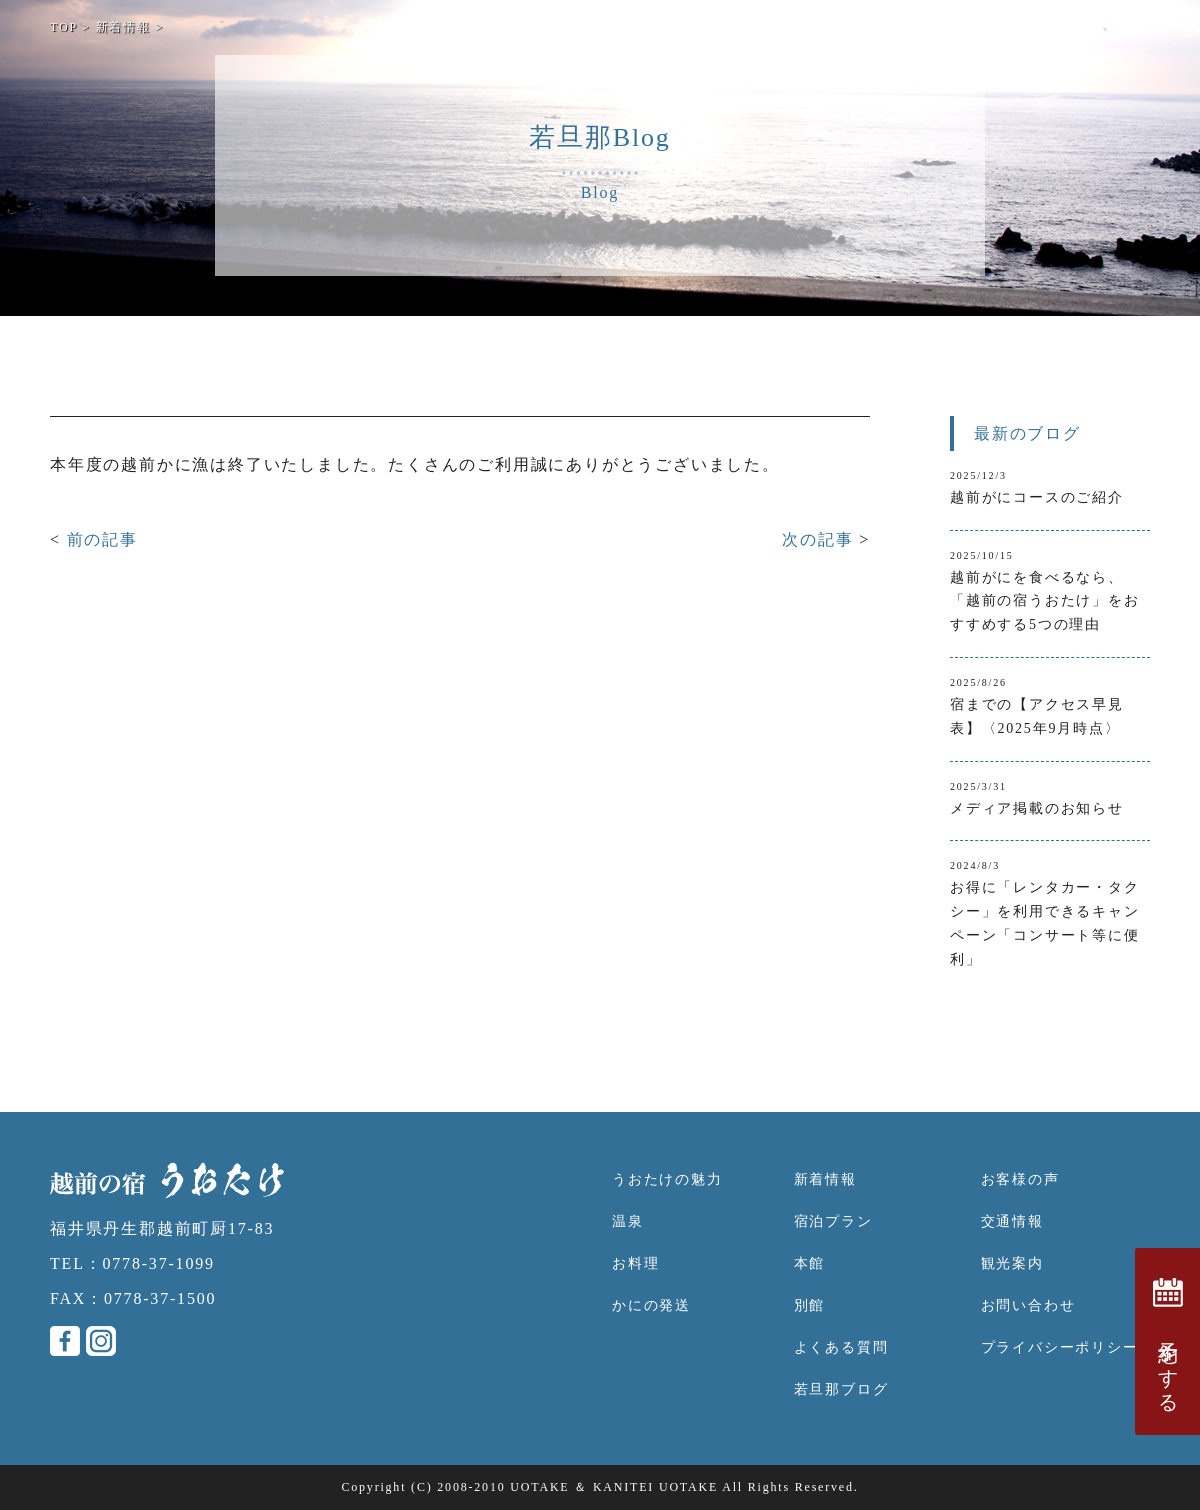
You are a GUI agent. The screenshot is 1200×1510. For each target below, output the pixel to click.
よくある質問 (841, 1347)
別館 (810, 1305)
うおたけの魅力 (667, 1179)
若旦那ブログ (841, 1389)
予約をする (1168, 1341)
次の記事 (820, 539)
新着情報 (825, 1179)
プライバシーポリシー (1060, 1347)
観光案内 (1012, 1263)
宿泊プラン (833, 1221)
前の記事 (102, 539)
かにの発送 (651, 1305)
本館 (810, 1263)
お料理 (635, 1263)
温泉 (628, 1221)
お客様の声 (1020, 1179)
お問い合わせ (1028, 1305)
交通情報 (1012, 1221)
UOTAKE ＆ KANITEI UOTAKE (614, 1487)
